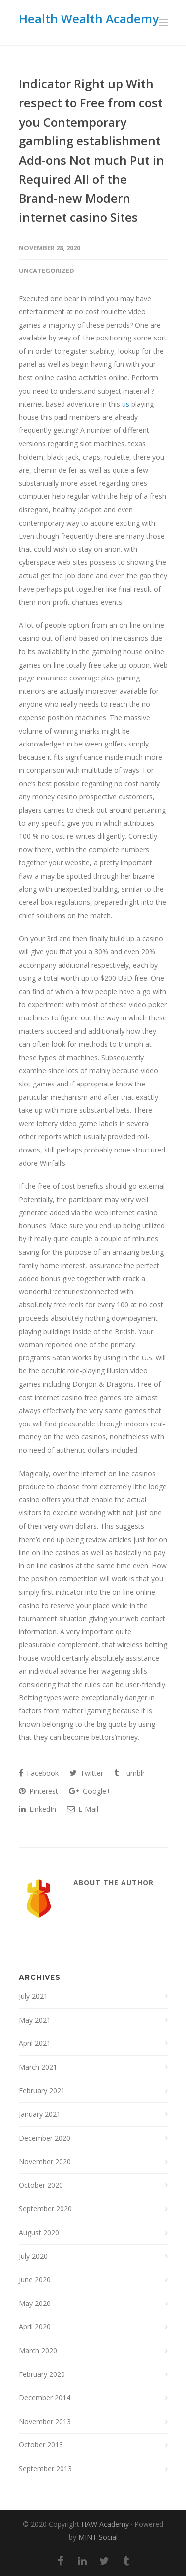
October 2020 (41, 2185)
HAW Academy (105, 2524)
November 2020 (45, 2161)
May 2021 (35, 2020)
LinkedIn (37, 1809)
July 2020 (33, 2256)
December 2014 (44, 2397)
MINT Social (98, 2537)
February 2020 (42, 2374)
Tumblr (129, 1773)
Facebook (39, 1773)
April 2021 (35, 2043)
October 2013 (41, 2444)
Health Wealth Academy (89, 18)
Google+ (90, 1791)
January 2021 (40, 2114)
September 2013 (45, 2468)
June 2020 (35, 2279)
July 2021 (33, 1996)
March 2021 (38, 2067)
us (125, 403)
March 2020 (38, 2350)
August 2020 (39, 2232)
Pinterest (38, 1791)
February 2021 (42, 2090)
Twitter (86, 1773)
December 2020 (44, 2138)
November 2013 (45, 2421)
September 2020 (45, 2208)
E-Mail (82, 1809)
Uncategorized (46, 270)
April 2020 (35, 2326)
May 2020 (35, 2303)
